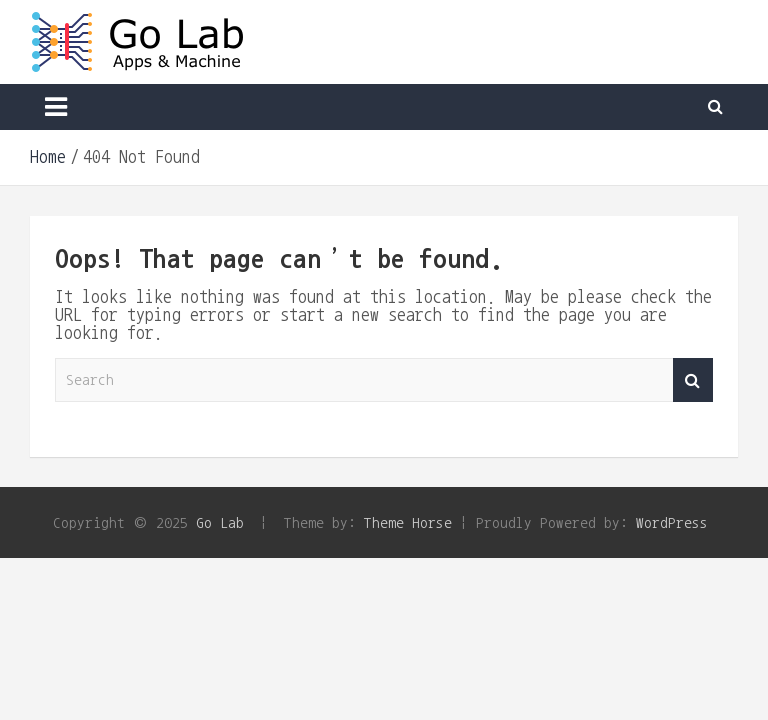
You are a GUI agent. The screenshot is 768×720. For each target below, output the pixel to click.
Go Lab (220, 522)
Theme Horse (408, 522)
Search (693, 380)
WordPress (672, 522)
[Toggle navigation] (56, 107)
